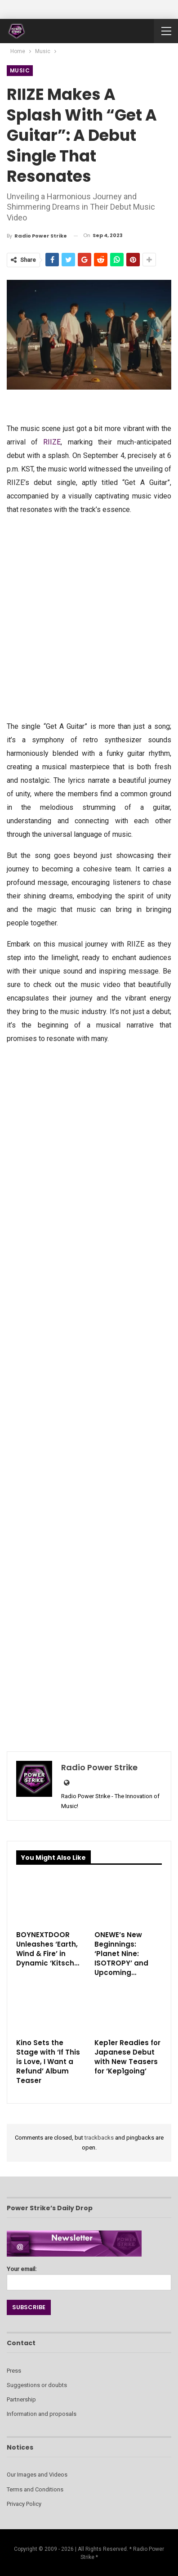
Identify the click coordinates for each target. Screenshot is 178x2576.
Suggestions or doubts (37, 2385)
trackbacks (99, 2137)
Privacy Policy (24, 2503)
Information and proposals (41, 2413)
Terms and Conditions (35, 2489)
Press (14, 2370)
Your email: (89, 2276)
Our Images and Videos (37, 2474)
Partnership (21, 2399)
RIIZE (52, 442)
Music (20, 70)
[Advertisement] (89, 617)
